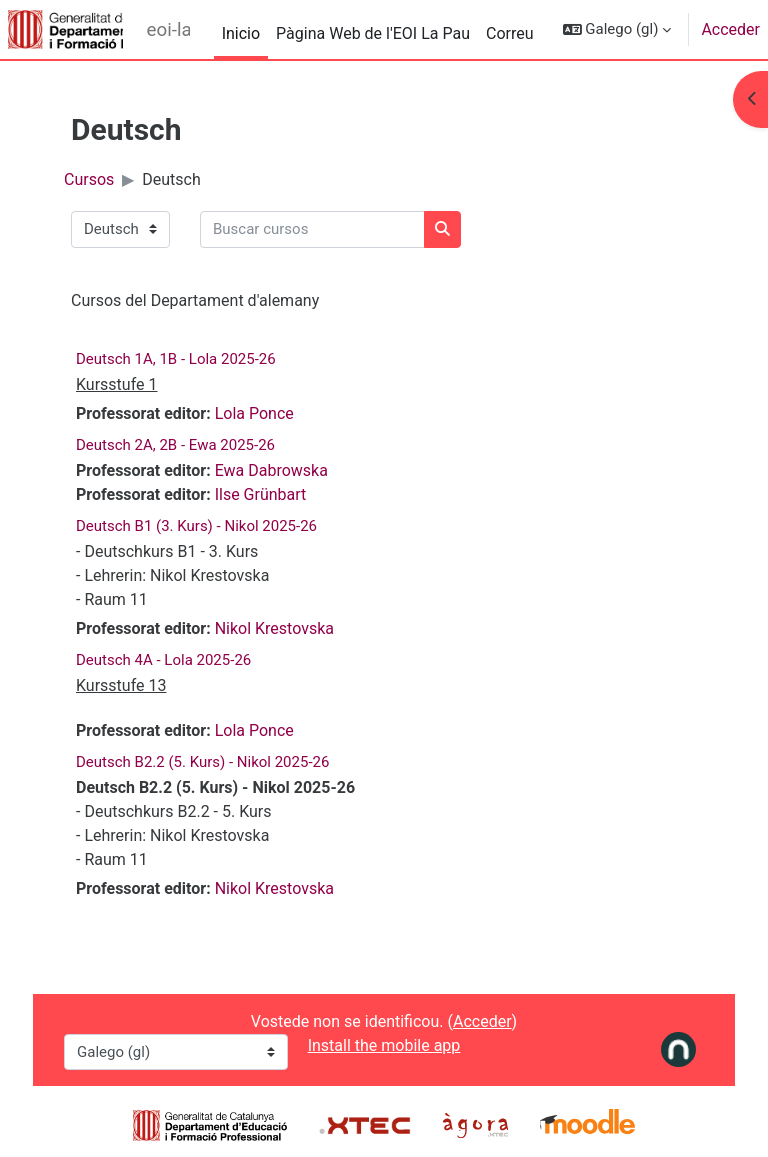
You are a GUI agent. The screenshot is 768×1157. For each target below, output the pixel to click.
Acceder (730, 29)
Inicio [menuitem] (241, 33)
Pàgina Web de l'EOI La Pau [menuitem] (373, 33)
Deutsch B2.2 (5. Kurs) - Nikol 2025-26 (202, 762)
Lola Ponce (254, 413)
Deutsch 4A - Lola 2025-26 (163, 660)
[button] (617, 29)
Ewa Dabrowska (271, 470)
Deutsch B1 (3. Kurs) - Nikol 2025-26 (196, 526)
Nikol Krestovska (274, 628)
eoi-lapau (168, 30)
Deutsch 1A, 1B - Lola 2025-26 (176, 359)
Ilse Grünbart (261, 494)
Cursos (89, 179)
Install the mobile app (384, 1045)
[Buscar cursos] (312, 229)
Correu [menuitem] (510, 33)
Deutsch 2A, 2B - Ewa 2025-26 (175, 445)
